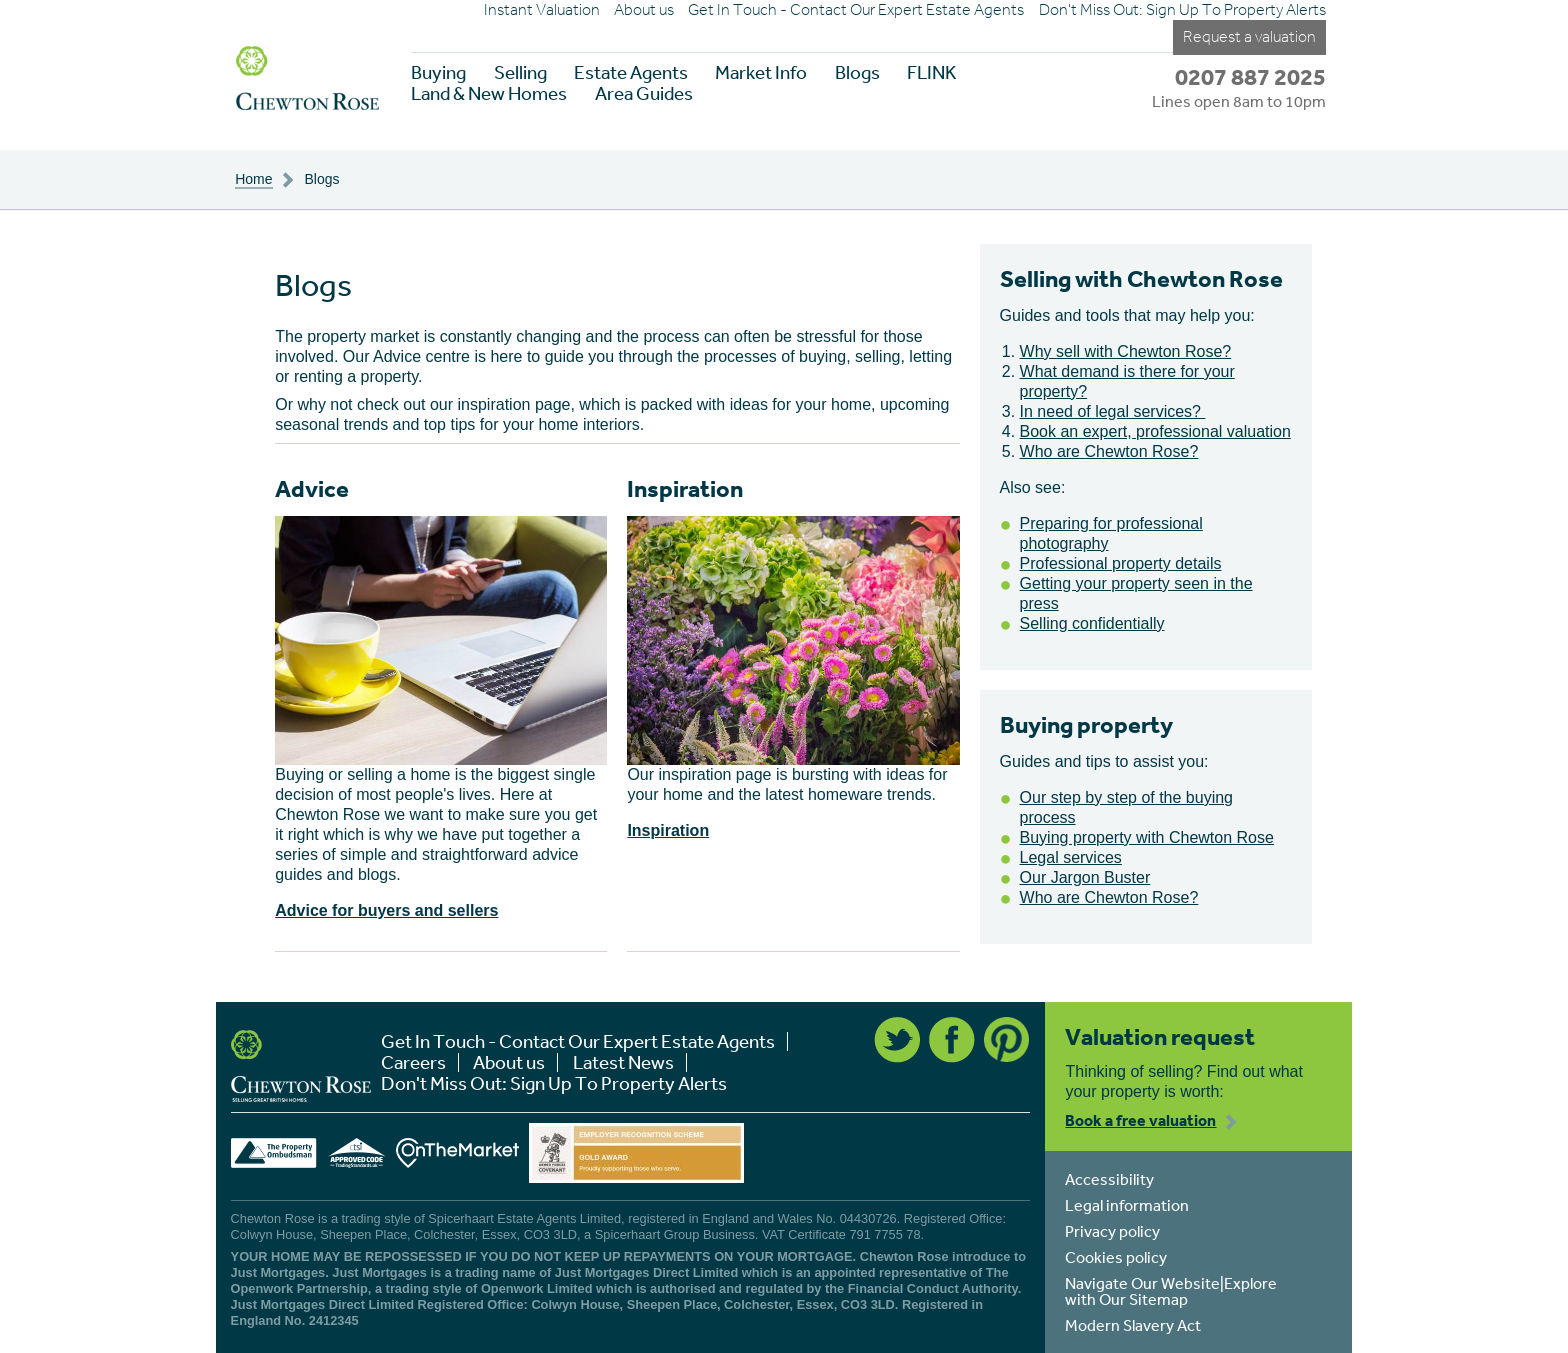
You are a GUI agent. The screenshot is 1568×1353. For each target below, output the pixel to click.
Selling (520, 72)
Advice (312, 488)
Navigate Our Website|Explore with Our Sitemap (1171, 1291)
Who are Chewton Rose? (1109, 451)
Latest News (623, 1062)
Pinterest (1007, 1040)
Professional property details (1121, 563)
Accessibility (1109, 1179)
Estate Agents (631, 72)
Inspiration (685, 488)
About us (644, 10)
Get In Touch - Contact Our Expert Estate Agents (856, 10)
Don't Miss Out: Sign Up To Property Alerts (1182, 10)
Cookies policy (1116, 1257)
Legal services (1071, 857)
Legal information (1127, 1205)
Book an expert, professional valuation (1155, 431)
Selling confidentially (1092, 623)
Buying (438, 72)
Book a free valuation (1140, 1120)
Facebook (952, 1040)
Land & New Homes (489, 93)
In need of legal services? (1113, 411)
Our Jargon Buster (1085, 877)
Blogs (857, 72)
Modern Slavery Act (1133, 1325)
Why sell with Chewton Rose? (1126, 351)
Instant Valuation (542, 10)
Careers (413, 1062)
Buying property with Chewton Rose (1147, 837)
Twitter (897, 1040)
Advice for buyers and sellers (386, 910)
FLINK (931, 72)
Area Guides (644, 93)
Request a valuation (1249, 36)
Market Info (761, 72)
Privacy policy (1112, 1231)
